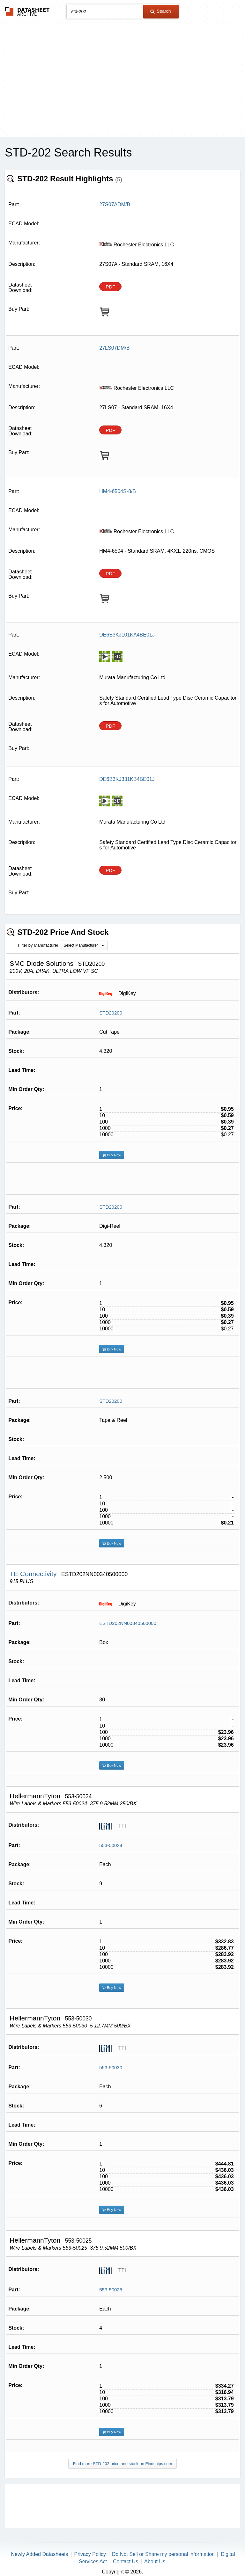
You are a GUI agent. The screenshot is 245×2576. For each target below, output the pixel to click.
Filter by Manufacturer (38, 945)
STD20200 (110, 1012)
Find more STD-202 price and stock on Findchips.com (122, 2463)
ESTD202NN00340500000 (127, 1623)
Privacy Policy (90, 2554)
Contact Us (125, 2561)
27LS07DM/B (114, 348)
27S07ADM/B (114, 204)
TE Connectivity (34, 1573)
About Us (154, 2561)
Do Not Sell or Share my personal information (163, 2554)
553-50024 (110, 1845)
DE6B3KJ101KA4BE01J (126, 634)
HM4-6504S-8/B (117, 491)
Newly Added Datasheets (39, 2554)
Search (160, 11)
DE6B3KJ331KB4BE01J (126, 779)
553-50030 (110, 2067)
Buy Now (111, 1155)
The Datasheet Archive (27, 11)
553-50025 (110, 2289)
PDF (110, 286)
